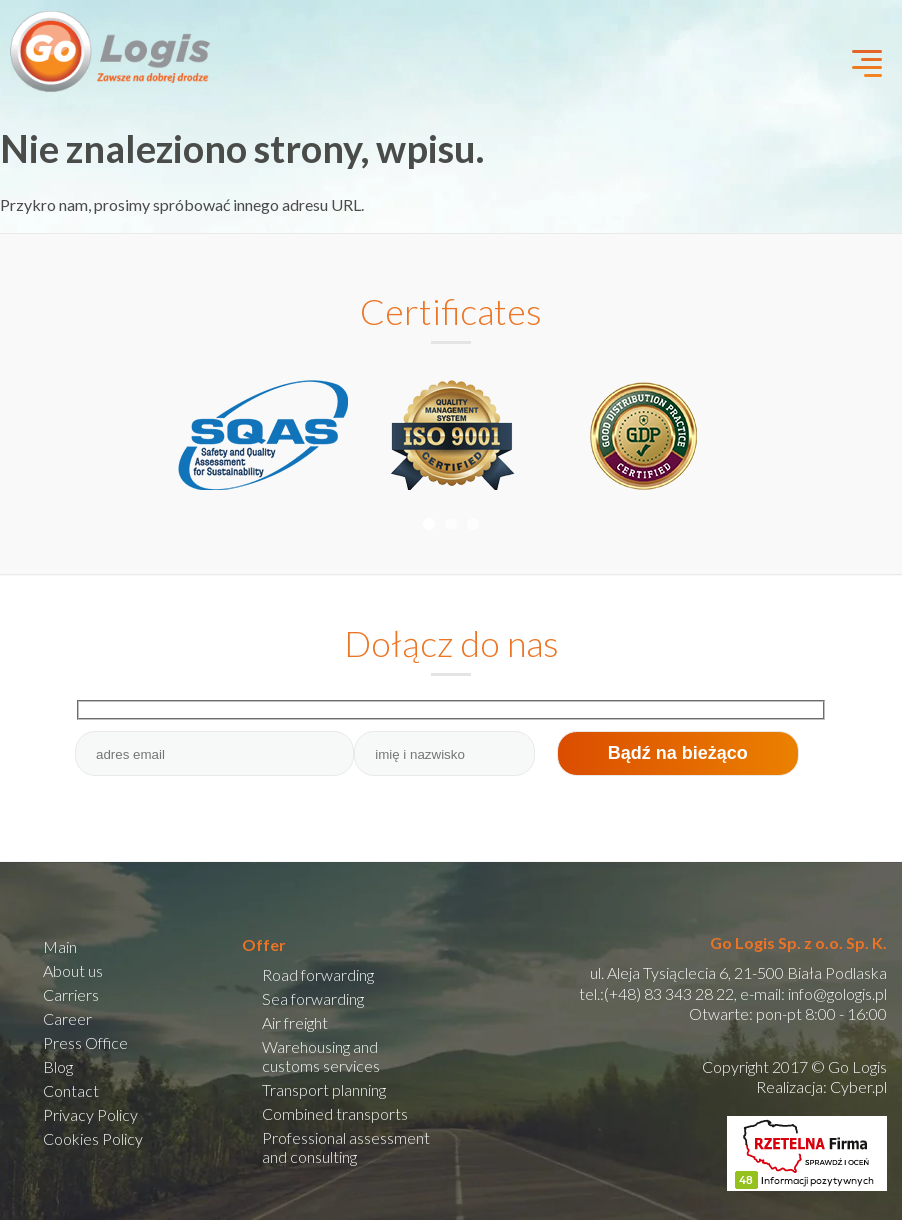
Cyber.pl (858, 1086)
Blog (58, 1066)
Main (60, 946)
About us (73, 970)
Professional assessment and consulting (346, 1147)
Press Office (85, 1042)
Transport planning (324, 1089)
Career (67, 1018)
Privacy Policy (90, 1114)
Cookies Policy (93, 1138)
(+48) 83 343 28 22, (670, 993)
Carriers (71, 994)
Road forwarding (318, 974)
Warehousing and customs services (321, 1056)
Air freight (295, 1022)
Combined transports (335, 1113)
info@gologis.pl (837, 993)
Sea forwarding (313, 998)
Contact (71, 1090)
